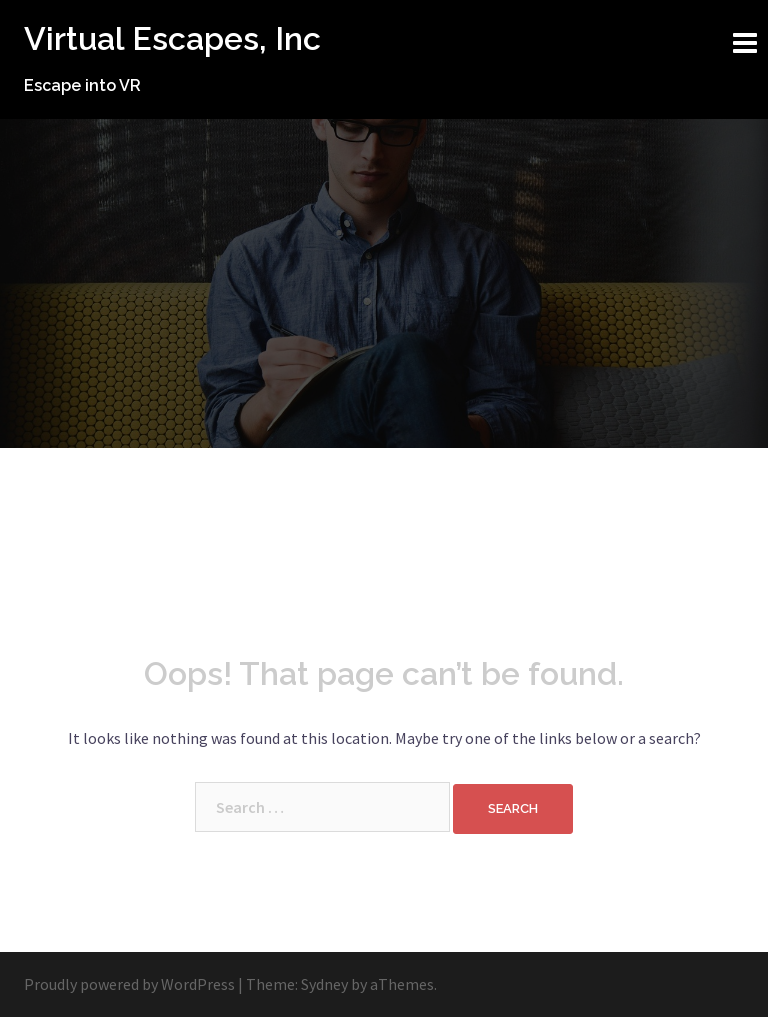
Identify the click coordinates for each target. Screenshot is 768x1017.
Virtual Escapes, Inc (172, 38)
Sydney (324, 984)
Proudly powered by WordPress (129, 984)
